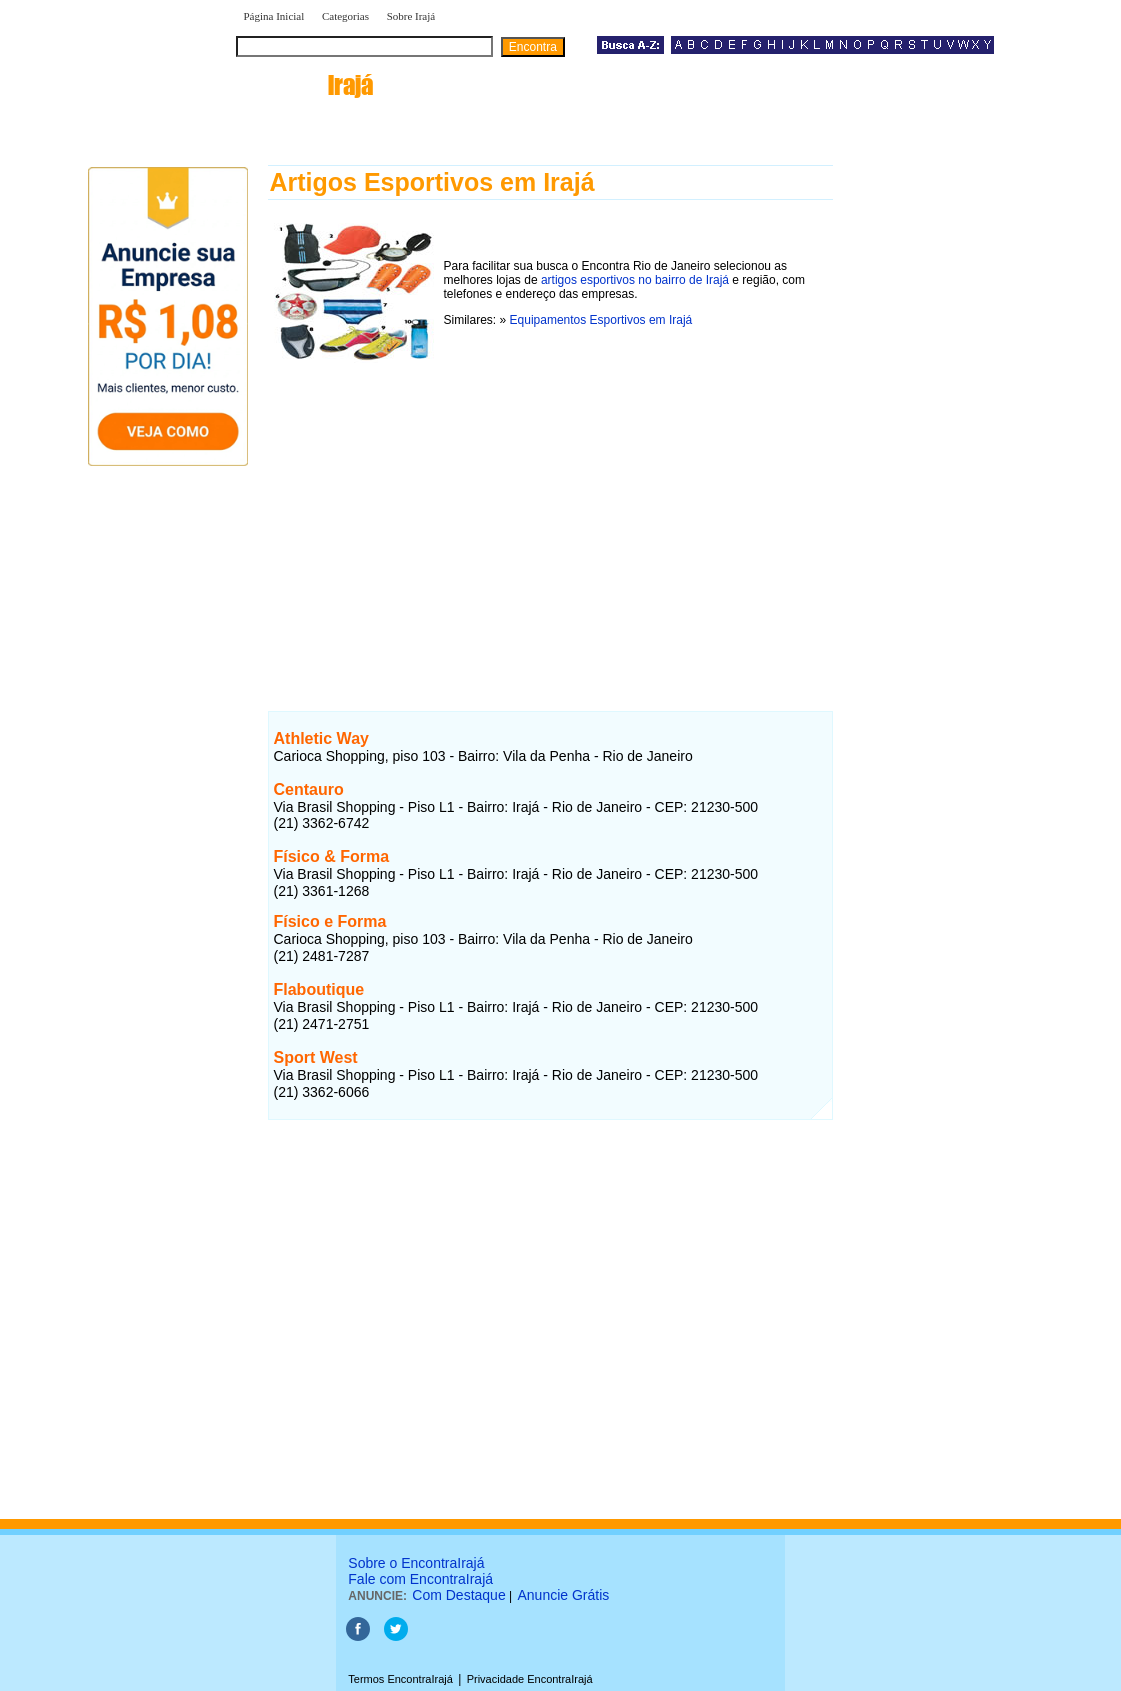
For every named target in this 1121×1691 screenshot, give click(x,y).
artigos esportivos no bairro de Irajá (635, 280)
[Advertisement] (550, 523)
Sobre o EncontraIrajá (416, 1563)
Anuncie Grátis (564, 1595)
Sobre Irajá (411, 16)
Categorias (345, 16)
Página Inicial (274, 16)
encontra (304, 85)
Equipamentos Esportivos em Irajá (601, 320)
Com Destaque (458, 1595)
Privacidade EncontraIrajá (530, 1679)
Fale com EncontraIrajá (420, 1579)
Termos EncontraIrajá (400, 1679)
